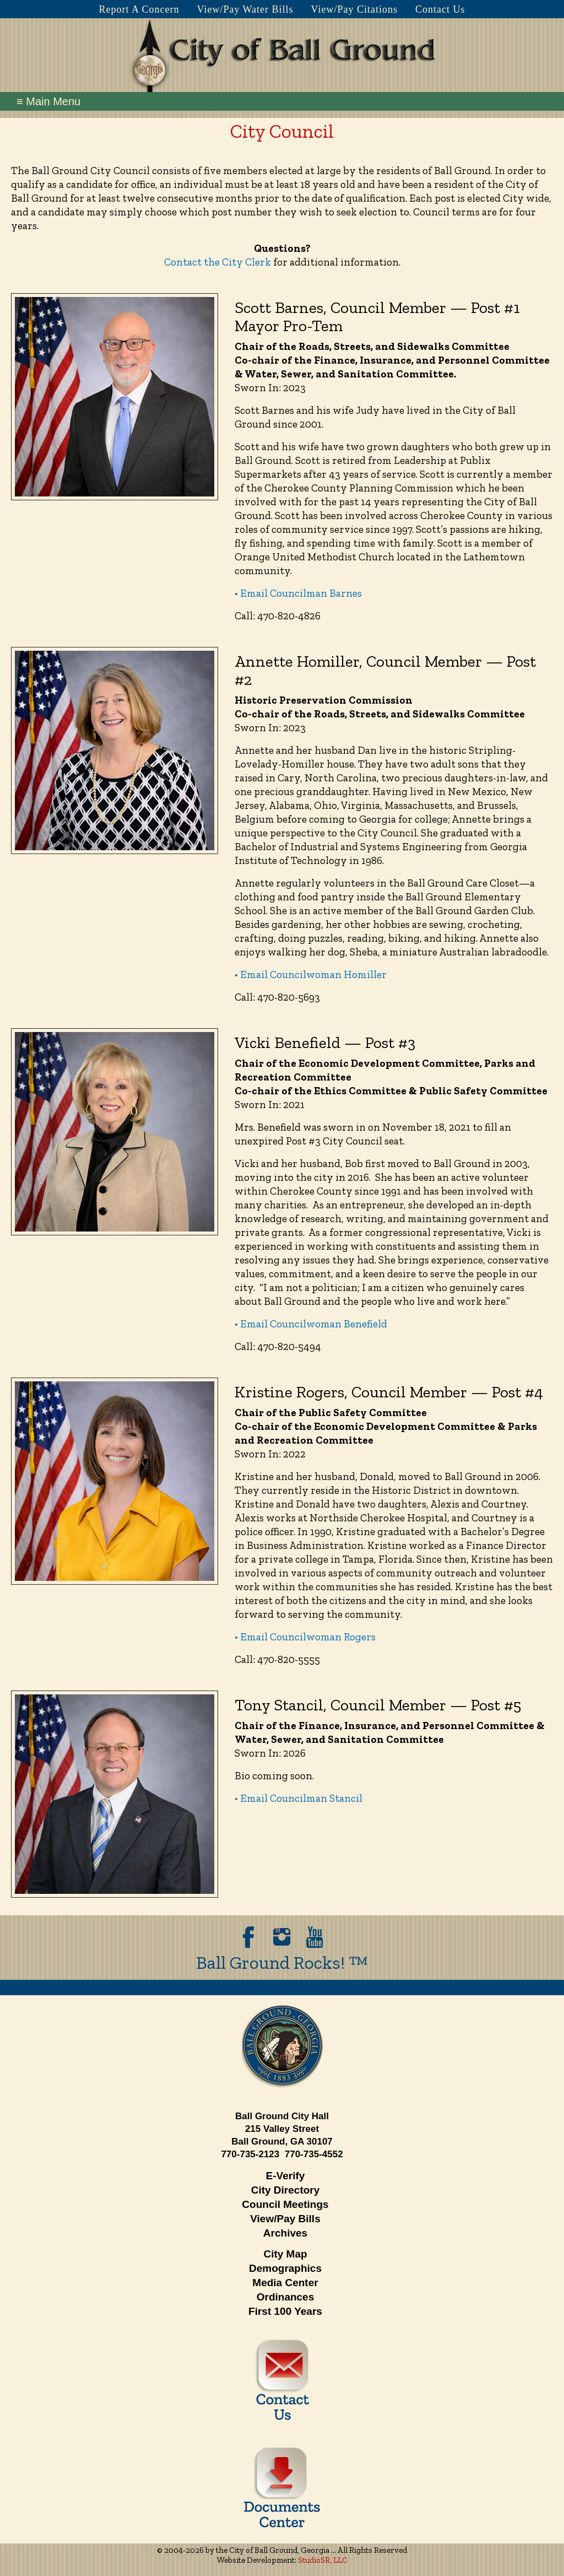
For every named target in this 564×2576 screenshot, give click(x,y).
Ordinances (285, 2297)
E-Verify (285, 2175)
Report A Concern (139, 9)
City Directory (285, 2190)
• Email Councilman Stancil (298, 1798)
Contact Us (440, 9)
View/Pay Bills (285, 2218)
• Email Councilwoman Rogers (305, 1636)
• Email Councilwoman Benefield (311, 1323)
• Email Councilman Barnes (298, 593)
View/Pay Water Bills (245, 9)
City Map (285, 2254)
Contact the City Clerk (217, 262)
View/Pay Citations (354, 9)
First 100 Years (285, 2311)
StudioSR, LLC (323, 2560)
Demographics (285, 2268)
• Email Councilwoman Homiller (311, 974)
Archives (285, 2233)
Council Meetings (285, 2204)
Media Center (285, 2282)
